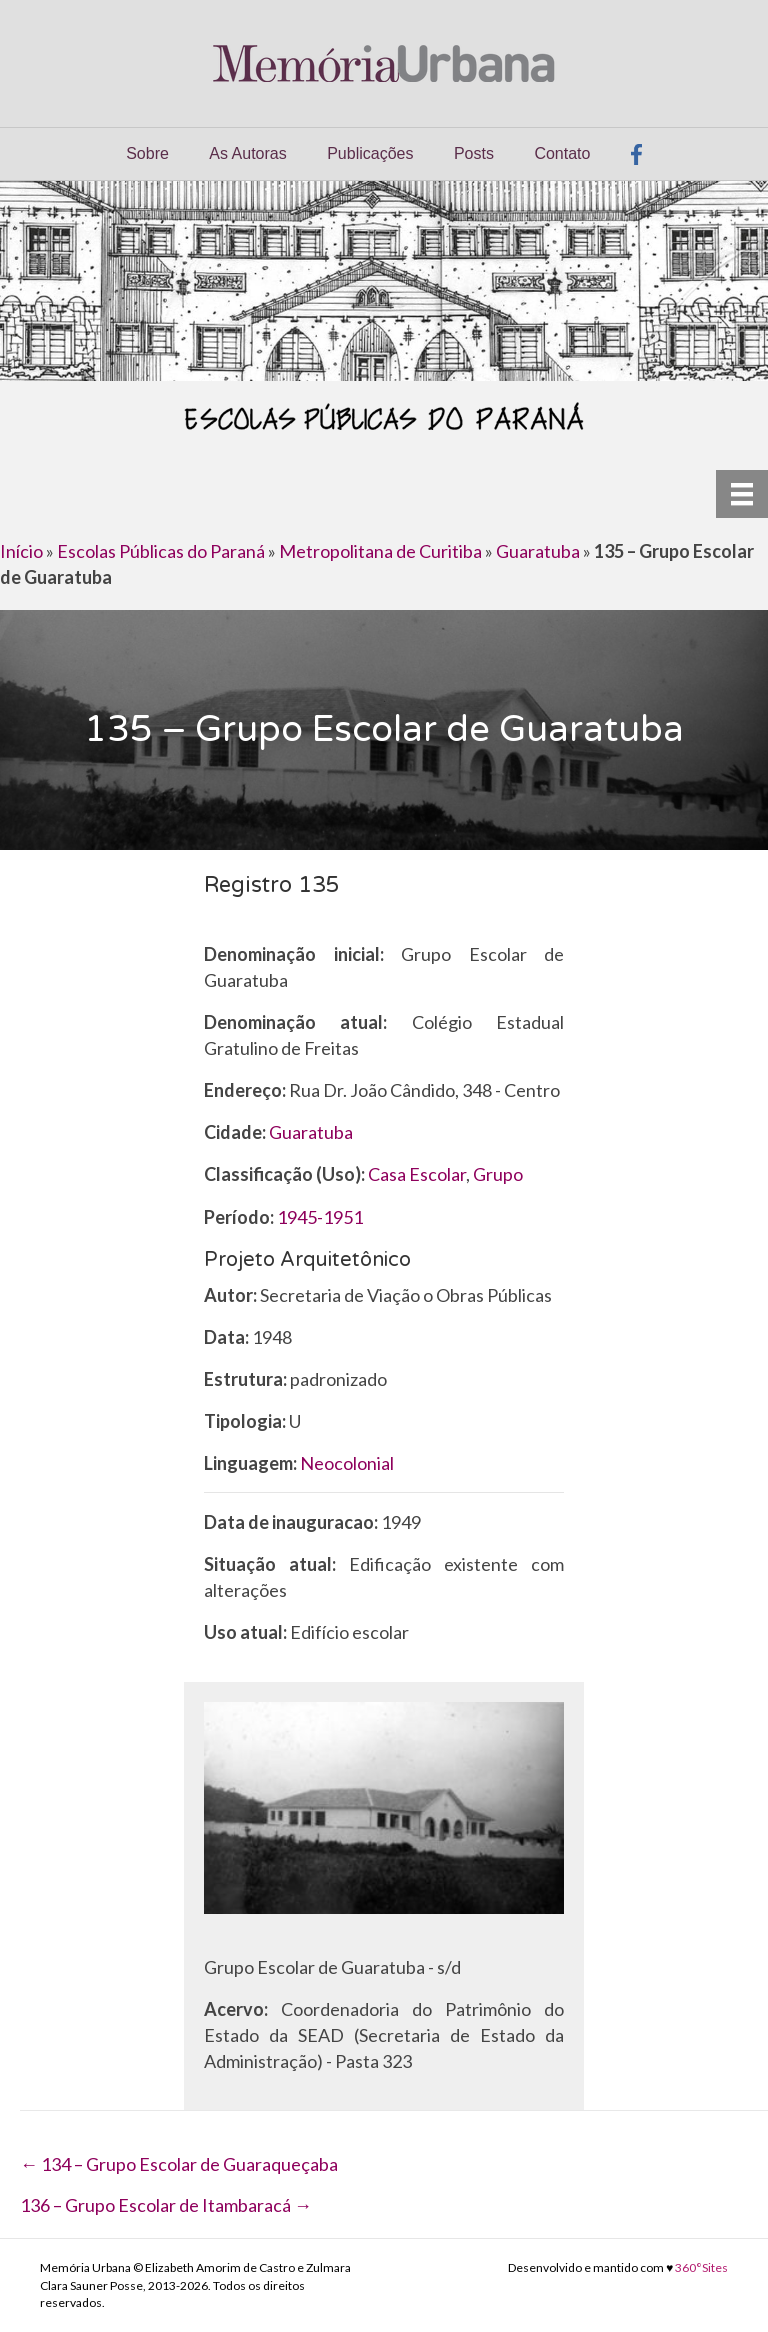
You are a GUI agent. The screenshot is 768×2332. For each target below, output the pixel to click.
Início (21, 551)
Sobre (147, 153)
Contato (562, 153)
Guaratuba (538, 551)
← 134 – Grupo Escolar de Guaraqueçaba (179, 2164)
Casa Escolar (417, 1174)
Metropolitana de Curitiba (380, 551)
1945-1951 (320, 1217)
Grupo (498, 1174)
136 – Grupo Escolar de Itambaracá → (166, 2205)
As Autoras (247, 153)
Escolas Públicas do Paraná (161, 551)
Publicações (370, 153)
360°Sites (701, 2267)
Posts (474, 153)
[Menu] (742, 493)
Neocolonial (347, 1463)
